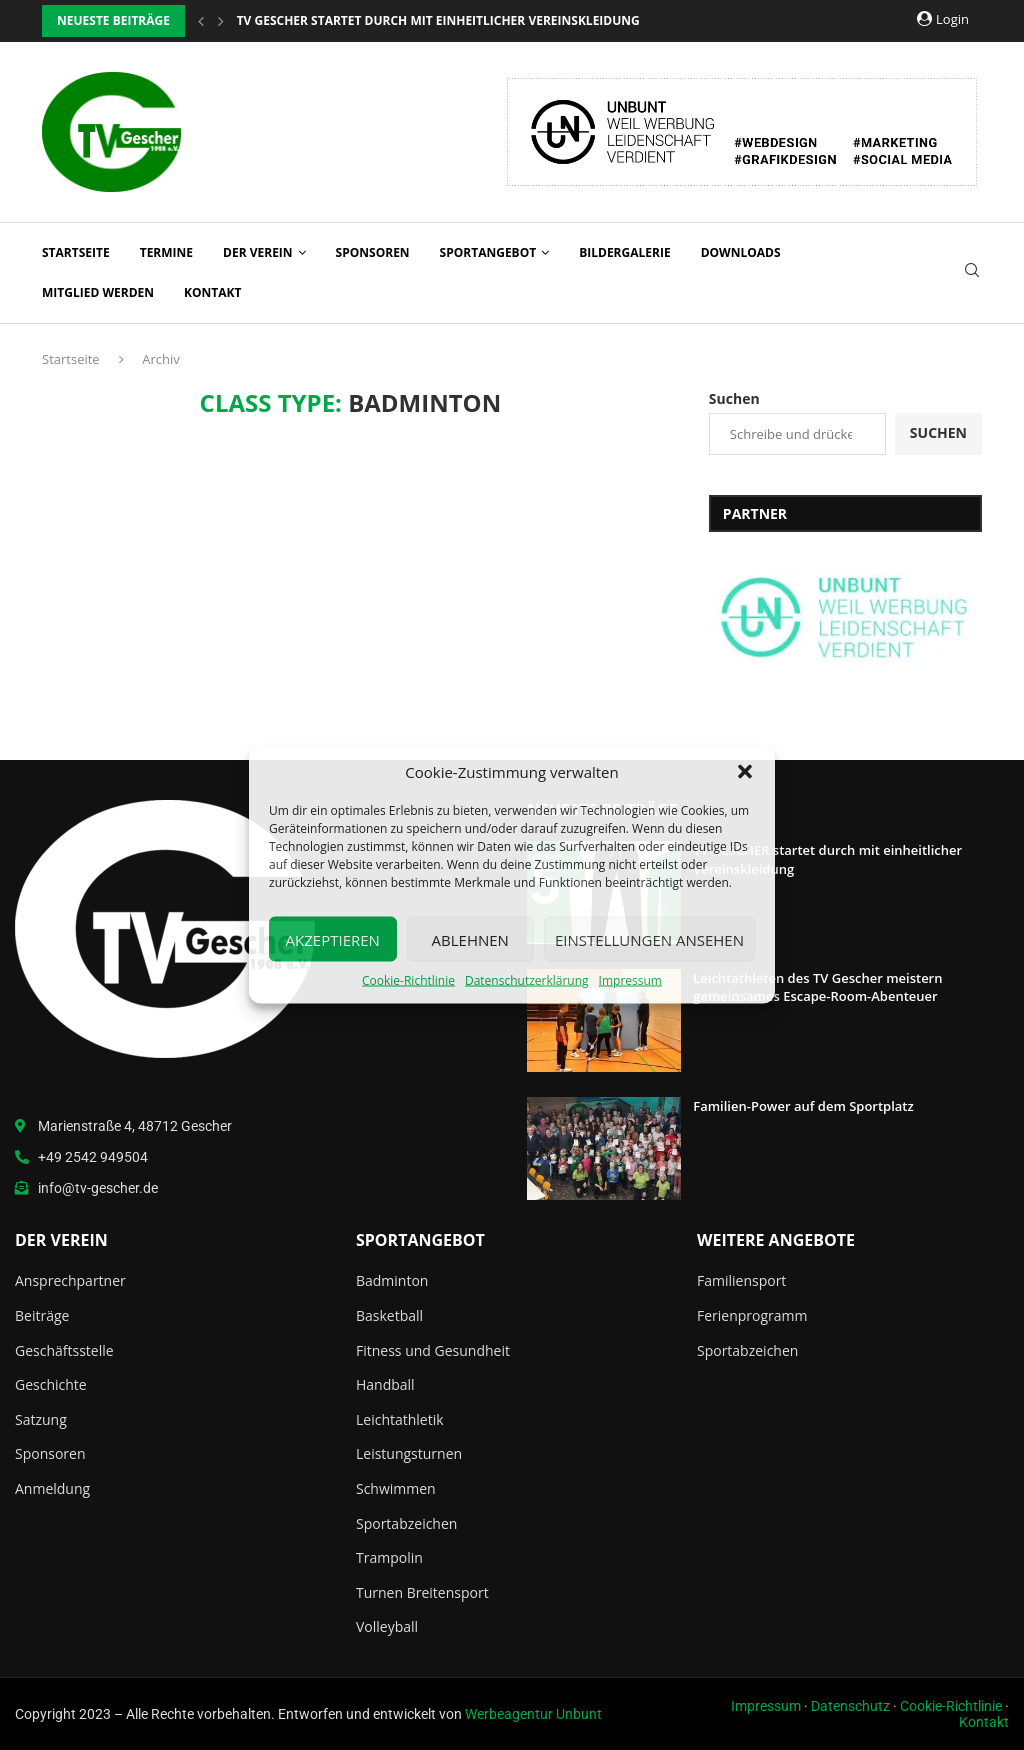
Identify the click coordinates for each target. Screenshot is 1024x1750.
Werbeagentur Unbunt (533, 1714)
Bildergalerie (624, 252)
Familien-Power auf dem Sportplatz (803, 1106)
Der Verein (258, 252)
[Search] (972, 272)
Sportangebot (488, 252)
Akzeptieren (333, 939)
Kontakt (212, 292)
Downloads (741, 252)
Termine (166, 252)
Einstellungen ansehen (649, 939)
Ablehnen (470, 939)
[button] (745, 772)
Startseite (76, 252)
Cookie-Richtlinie (408, 980)
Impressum (630, 980)
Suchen (734, 398)
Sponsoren (373, 252)
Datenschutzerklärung (527, 980)
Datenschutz (850, 1706)
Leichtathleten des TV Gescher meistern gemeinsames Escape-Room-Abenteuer (817, 987)
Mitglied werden (98, 292)
